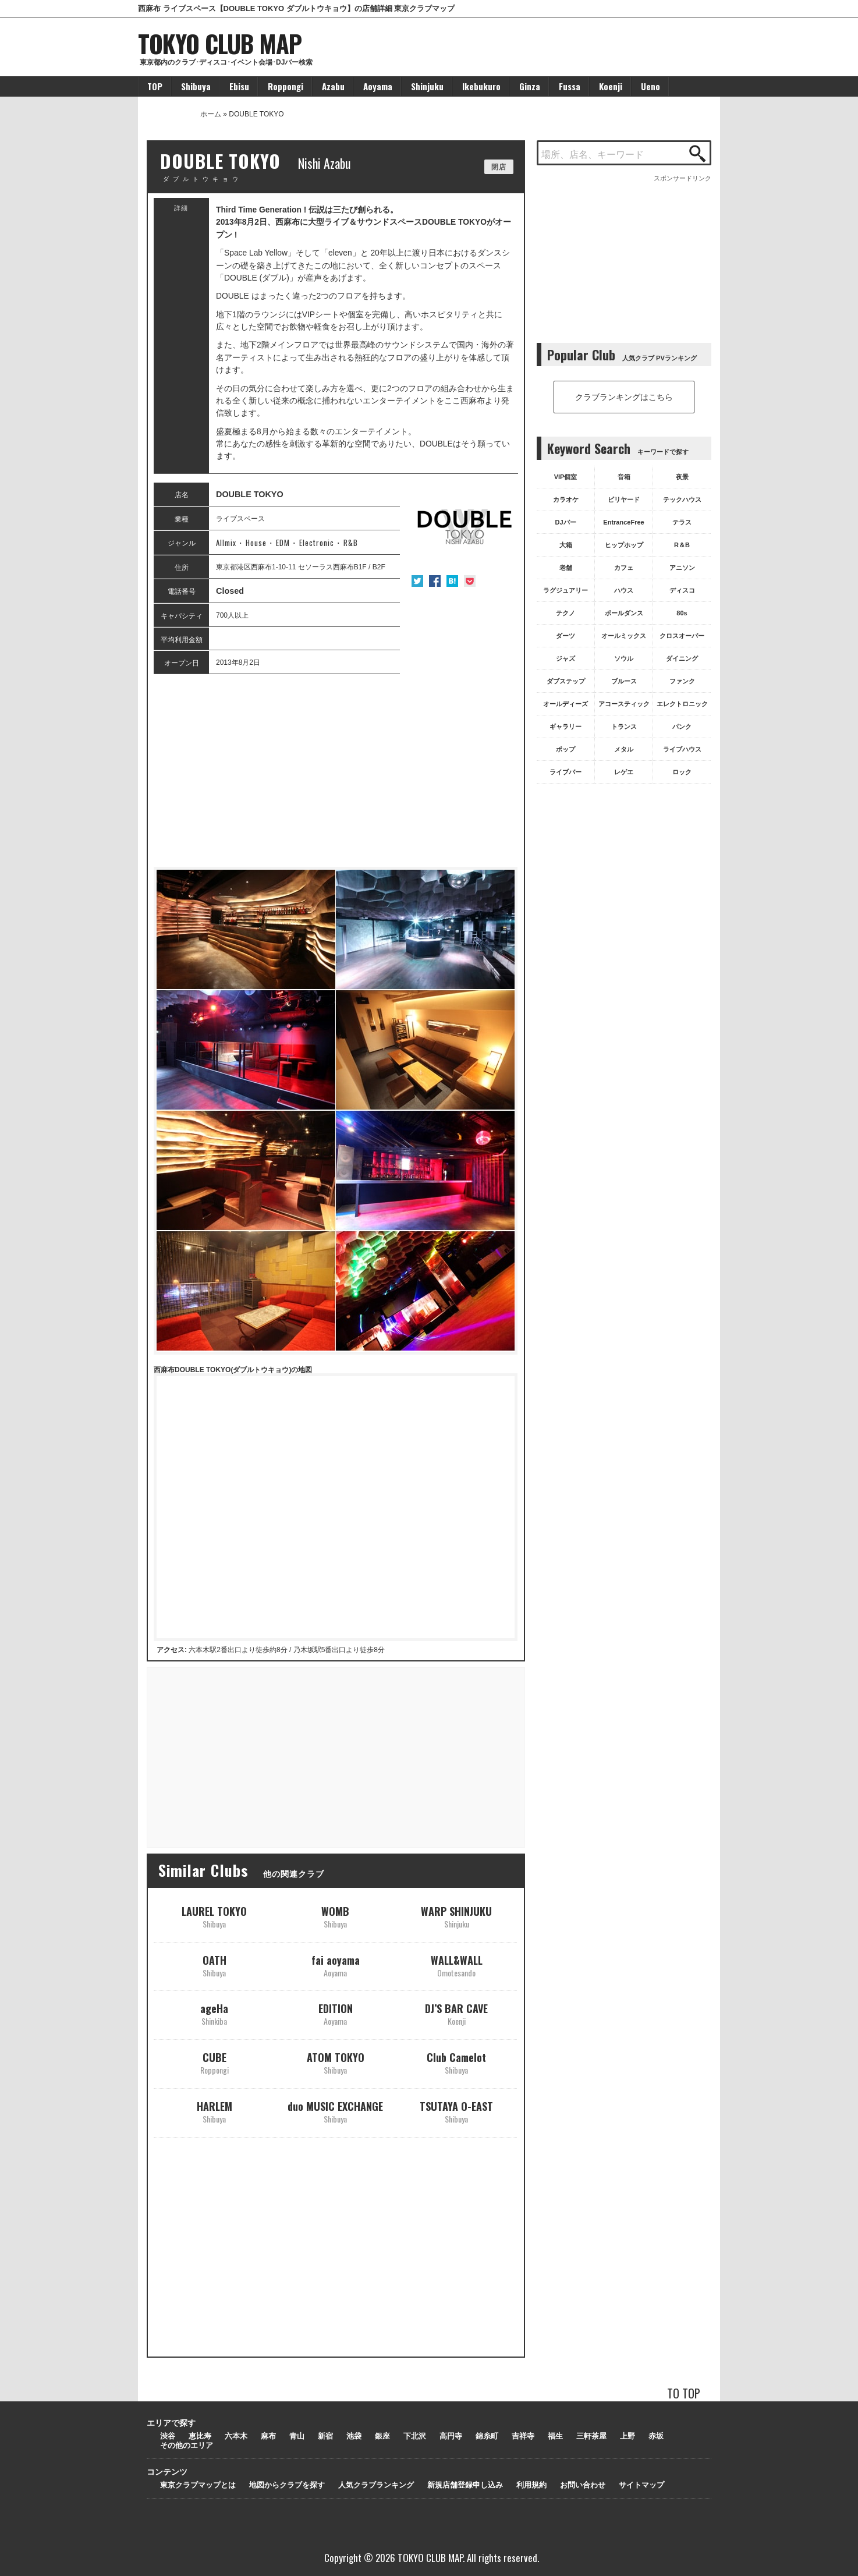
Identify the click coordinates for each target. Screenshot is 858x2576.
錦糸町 (487, 2436)
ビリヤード (624, 499)
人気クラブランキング (376, 2485)
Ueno (650, 86)
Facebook (435, 581)
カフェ (623, 567)
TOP (154, 86)
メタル (623, 749)
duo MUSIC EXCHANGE (335, 2112)
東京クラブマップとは (198, 2485)
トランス (624, 726)
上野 (627, 2436)
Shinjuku (427, 86)
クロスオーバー (682, 635)
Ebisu (239, 86)
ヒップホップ (624, 544)
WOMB (335, 1917)
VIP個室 (565, 476)
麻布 (268, 2436)
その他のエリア (186, 2445)
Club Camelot (456, 2063)
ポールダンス (624, 613)
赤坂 (656, 2436)
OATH (214, 1966)
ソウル (623, 658)
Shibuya (196, 86)
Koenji (610, 86)
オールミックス (623, 635)
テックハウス (682, 499)
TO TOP (683, 2392)
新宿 (325, 2436)
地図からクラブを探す (287, 2485)
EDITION (335, 2014)
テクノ (565, 613)
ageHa (214, 2014)
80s (681, 613)
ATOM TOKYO (335, 2063)
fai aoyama (335, 1966)
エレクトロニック (682, 703)
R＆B (682, 544)
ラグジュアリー (565, 590)
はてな (452, 581)
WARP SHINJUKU (456, 1917)
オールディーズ (565, 703)
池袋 (353, 2436)
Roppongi (285, 86)
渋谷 (167, 2436)
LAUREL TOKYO (214, 1917)
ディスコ (682, 590)
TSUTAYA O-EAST (456, 2112)
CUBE (214, 2063)
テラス (682, 522)
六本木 (236, 2436)
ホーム (210, 114)
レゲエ (623, 771)
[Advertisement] (336, 770)
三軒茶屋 (591, 2436)
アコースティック (624, 703)
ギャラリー (565, 726)
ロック (682, 771)
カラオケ (566, 499)
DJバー (565, 522)
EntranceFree (623, 522)
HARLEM (214, 2112)
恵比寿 (200, 2436)
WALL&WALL (457, 1966)
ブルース (624, 681)
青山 (296, 2436)
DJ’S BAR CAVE (456, 2014)
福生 (555, 2436)
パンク (682, 726)
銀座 (382, 2436)
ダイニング (682, 658)
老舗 (565, 567)
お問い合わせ (582, 2485)
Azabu (333, 86)
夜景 (682, 476)
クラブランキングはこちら (624, 397)
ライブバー (565, 771)
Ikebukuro (481, 86)
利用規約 (531, 2485)
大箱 (565, 544)
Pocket (470, 581)
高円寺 (450, 2436)
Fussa (569, 86)
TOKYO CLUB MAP (220, 43)
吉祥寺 (523, 2436)
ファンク (682, 681)
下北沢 (414, 2436)
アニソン (682, 567)
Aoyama (377, 86)
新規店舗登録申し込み (465, 2485)
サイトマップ (641, 2485)
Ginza (529, 86)
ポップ (565, 749)
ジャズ (565, 658)
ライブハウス (682, 749)
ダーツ (565, 635)
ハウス (623, 590)
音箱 (624, 476)
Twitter (417, 581)
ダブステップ (566, 681)
